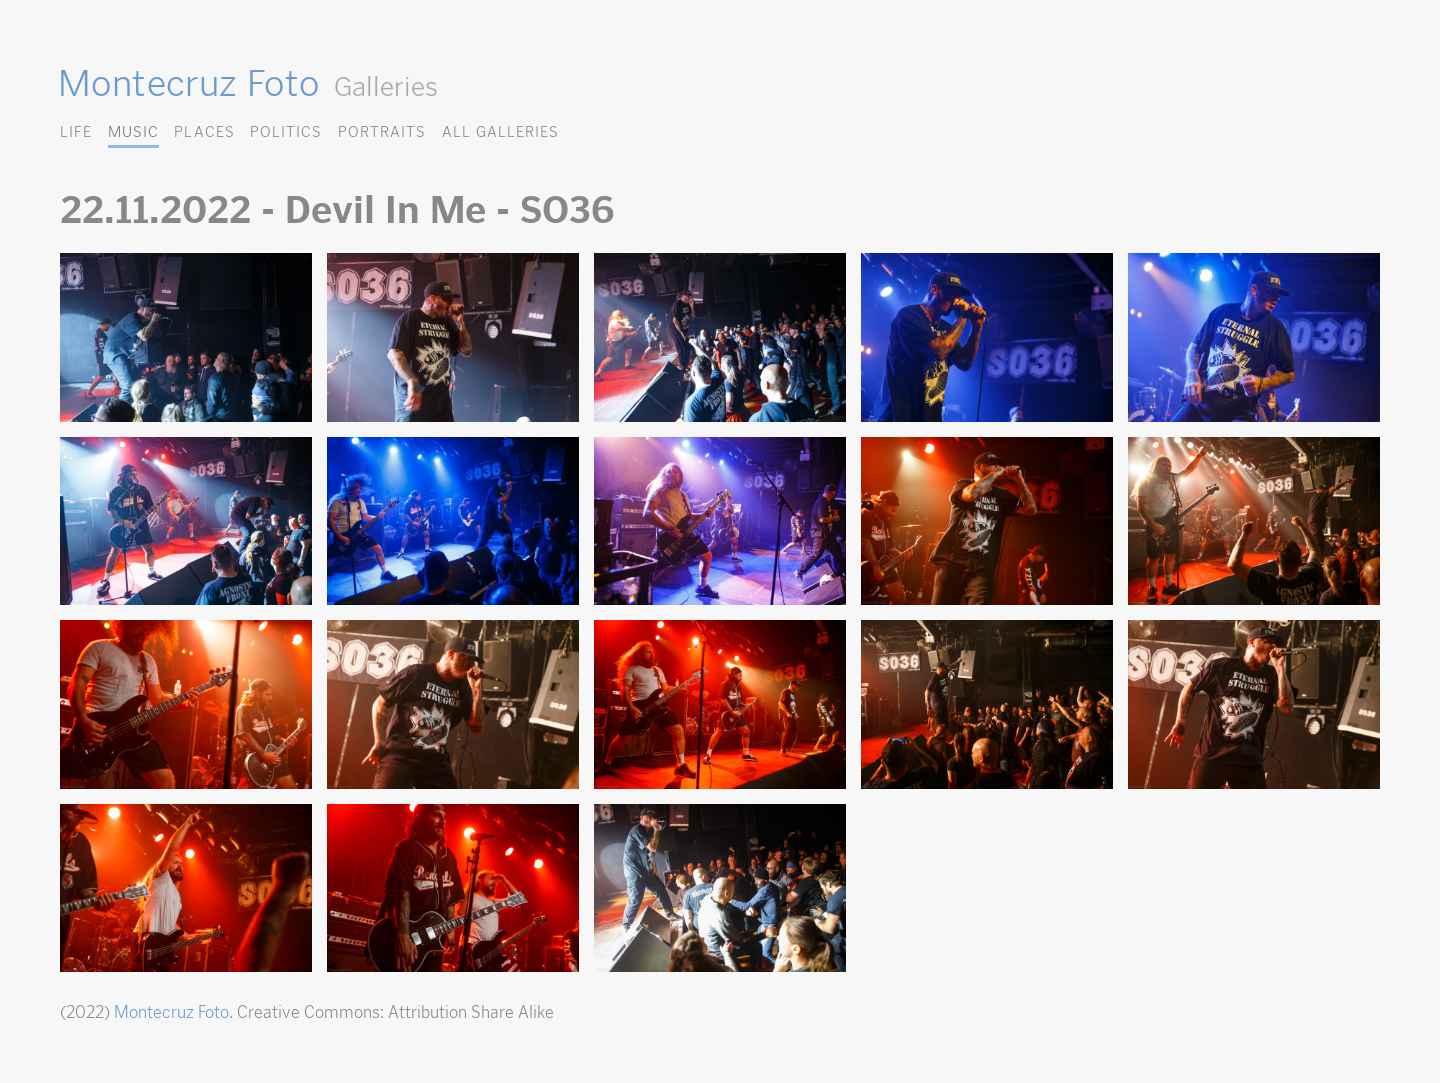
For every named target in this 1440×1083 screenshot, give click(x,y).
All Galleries (500, 131)
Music (133, 131)
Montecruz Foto (188, 83)
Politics (286, 131)
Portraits (382, 131)
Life (76, 131)
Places (204, 131)
